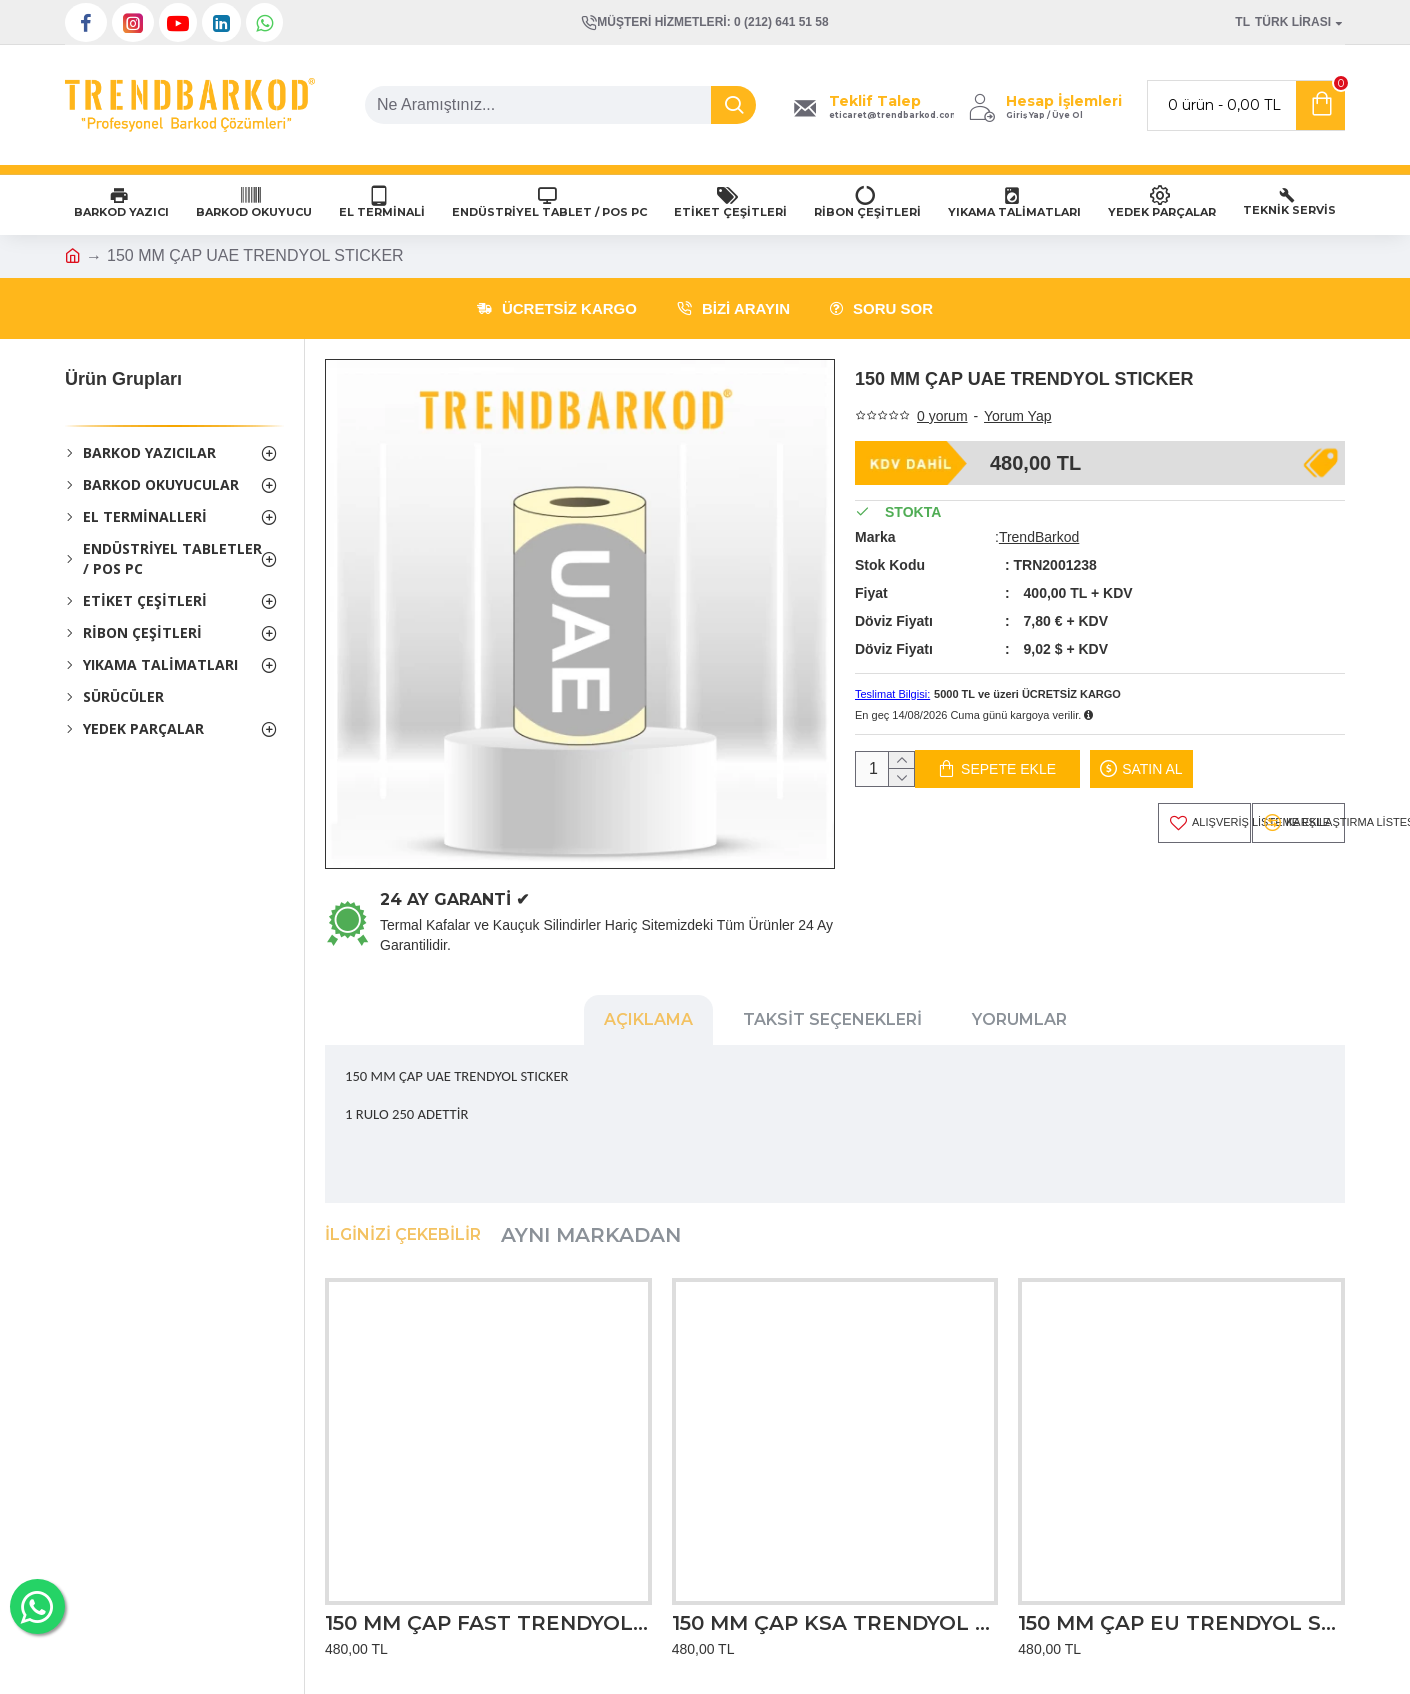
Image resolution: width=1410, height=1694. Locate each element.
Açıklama (648, 1019)
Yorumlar (1019, 1019)
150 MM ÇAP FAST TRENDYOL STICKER (488, 1603)
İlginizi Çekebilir (403, 1215)
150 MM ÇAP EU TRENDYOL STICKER (1181, 1603)
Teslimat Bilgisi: (892, 694)
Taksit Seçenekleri (832, 1019)
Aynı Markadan (591, 1216)
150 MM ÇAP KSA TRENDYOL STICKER (835, 1603)
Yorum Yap (1017, 416)
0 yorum (942, 416)
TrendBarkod (1039, 537)
